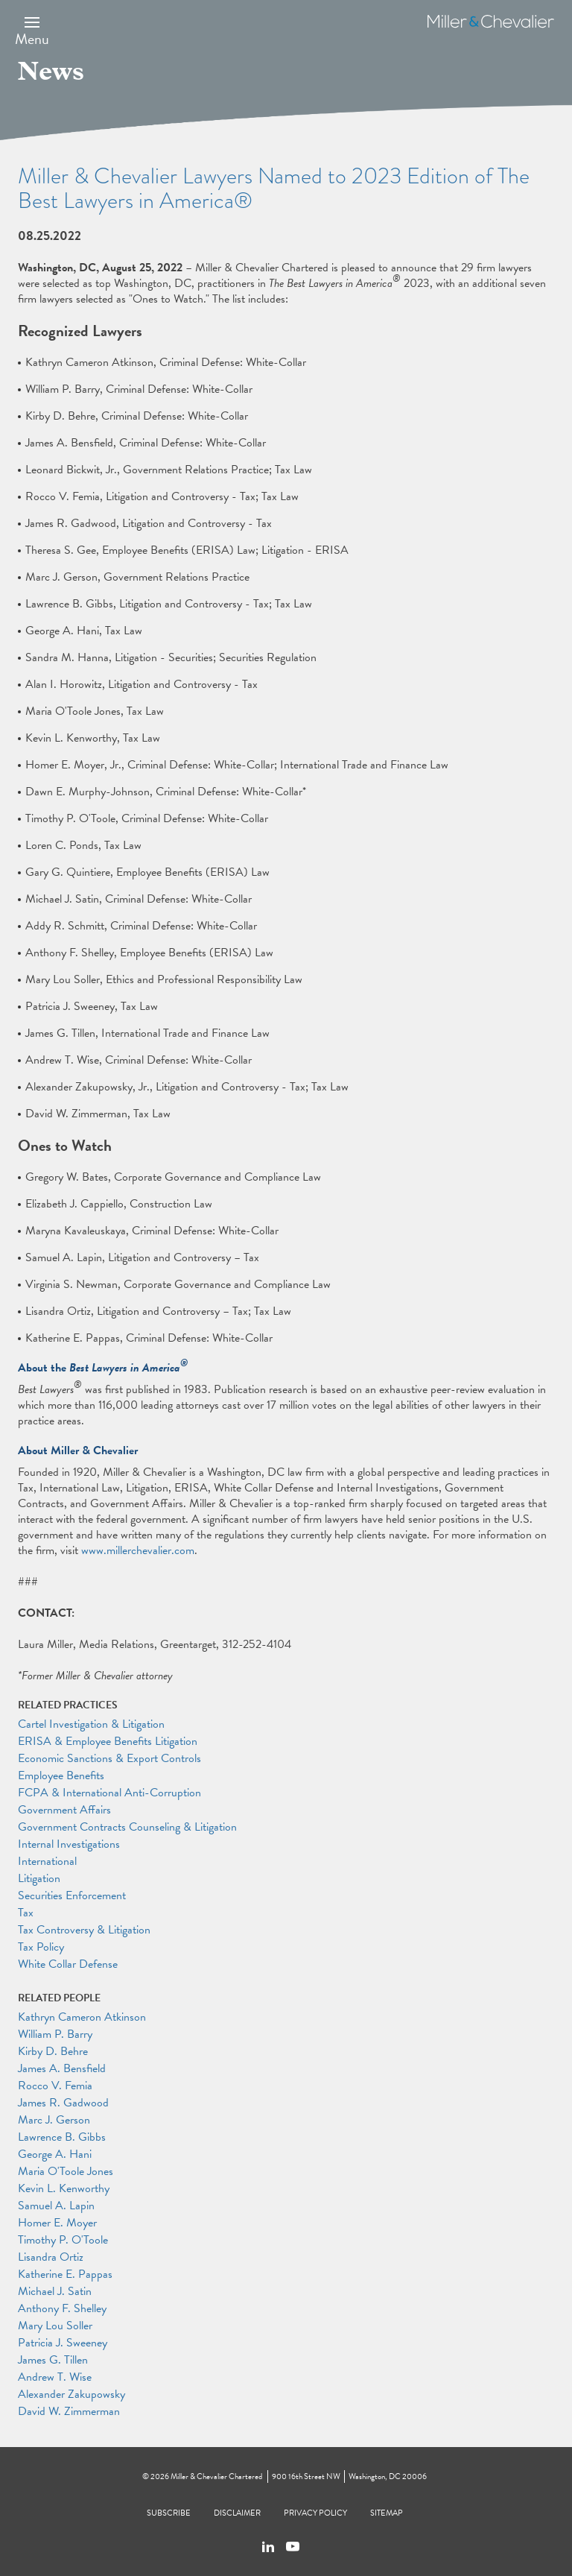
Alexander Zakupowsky (71, 2394)
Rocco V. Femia (55, 2085)
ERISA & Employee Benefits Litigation (107, 1741)
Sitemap (386, 2513)
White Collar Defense (68, 1964)
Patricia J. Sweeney (62, 2343)
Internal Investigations (69, 1844)
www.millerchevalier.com (137, 1550)
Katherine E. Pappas (65, 2274)
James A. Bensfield (62, 2068)
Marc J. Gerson (54, 2120)
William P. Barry (55, 2034)
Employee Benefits (61, 1775)
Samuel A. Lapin (56, 2205)
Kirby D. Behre (53, 2051)
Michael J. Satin (55, 2291)
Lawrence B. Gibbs (62, 2137)
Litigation (39, 1878)
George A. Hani (55, 2154)
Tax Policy (41, 1947)
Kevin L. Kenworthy (63, 2188)
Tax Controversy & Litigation (84, 1930)
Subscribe (169, 2513)
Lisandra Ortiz (50, 2257)
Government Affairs (64, 1810)
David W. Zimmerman (69, 2411)
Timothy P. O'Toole (63, 2240)
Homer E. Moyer (57, 2223)
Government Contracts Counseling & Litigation (127, 1827)
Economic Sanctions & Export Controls (109, 1758)
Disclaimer (237, 2513)
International (47, 1861)
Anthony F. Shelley (62, 2308)
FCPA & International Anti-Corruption (109, 1793)
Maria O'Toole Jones (65, 2171)
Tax (26, 1913)
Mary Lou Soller (55, 2325)
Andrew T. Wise (55, 2377)
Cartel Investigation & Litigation (91, 1724)
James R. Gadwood (63, 2103)
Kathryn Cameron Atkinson (82, 2017)
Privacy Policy (315, 2513)
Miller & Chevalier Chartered (216, 2476)
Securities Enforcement (72, 1895)
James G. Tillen (53, 2360)
